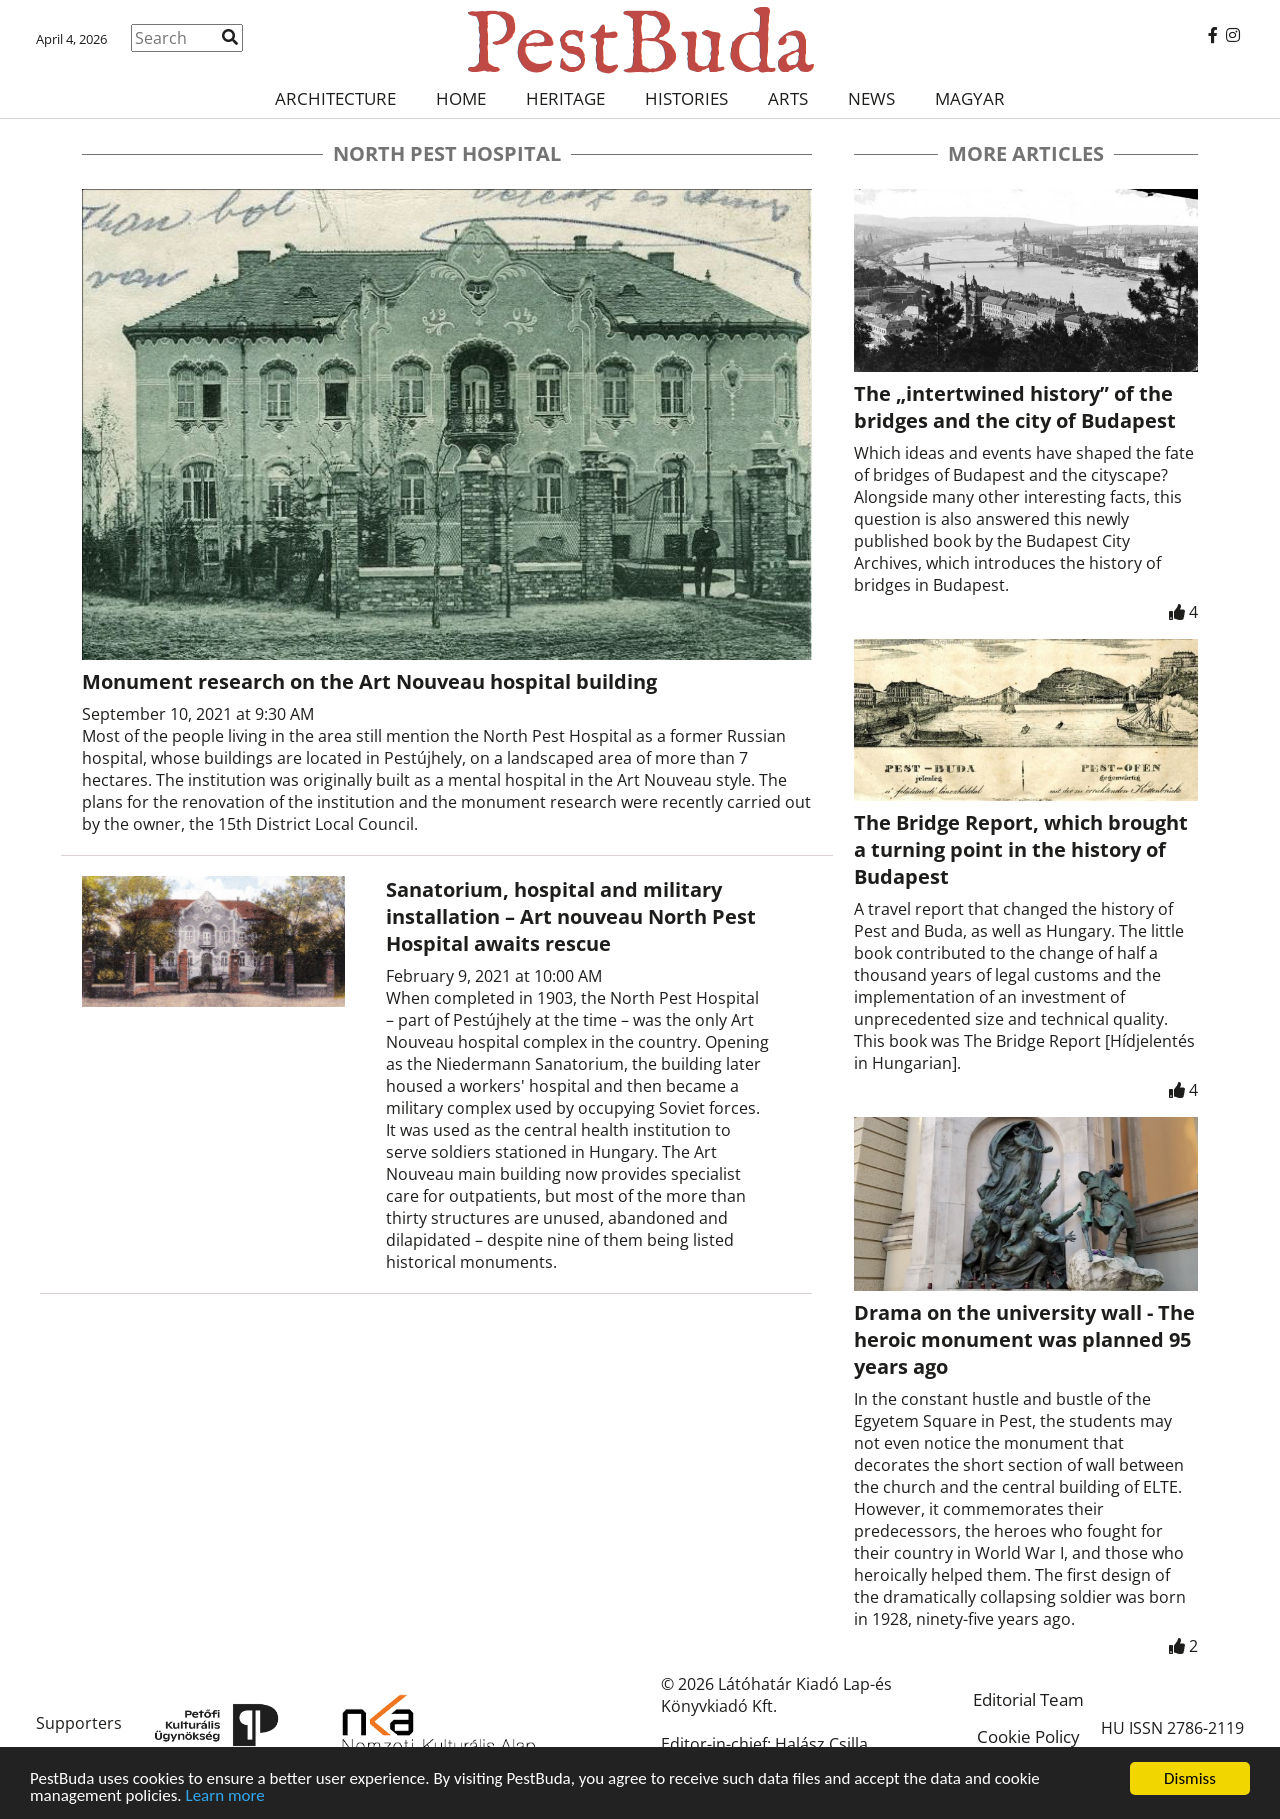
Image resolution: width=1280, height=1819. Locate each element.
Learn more (225, 1796)
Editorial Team (1028, 1699)
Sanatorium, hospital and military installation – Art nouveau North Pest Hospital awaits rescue (571, 916)
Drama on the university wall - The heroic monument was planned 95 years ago (1024, 1339)
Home (461, 98)
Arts (788, 98)
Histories (686, 98)
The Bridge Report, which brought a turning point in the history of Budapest (1021, 849)
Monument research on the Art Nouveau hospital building (369, 681)
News (871, 98)
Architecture (335, 98)
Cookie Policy (1028, 1736)
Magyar (970, 98)
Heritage (565, 98)
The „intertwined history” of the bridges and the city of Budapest (1015, 407)
